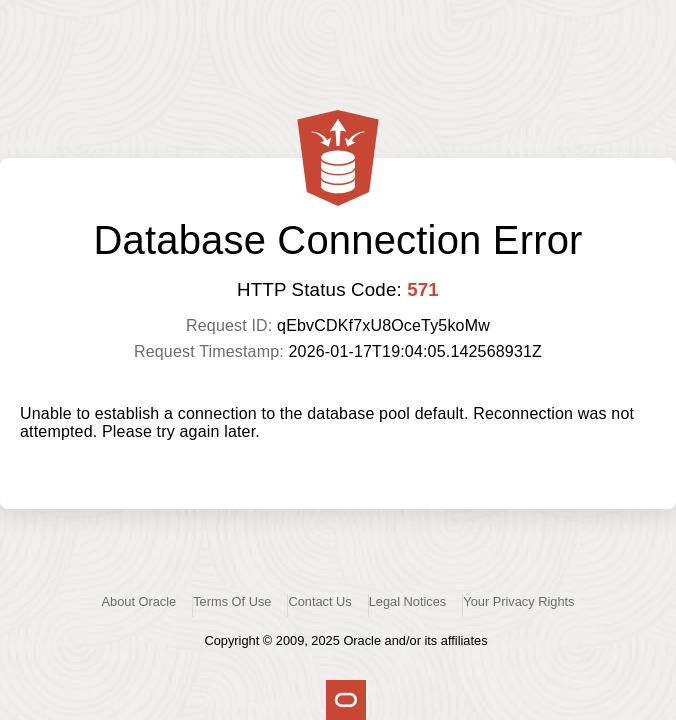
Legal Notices (408, 601)
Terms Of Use (232, 601)
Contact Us (319, 601)
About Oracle (139, 601)
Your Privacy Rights (518, 601)
